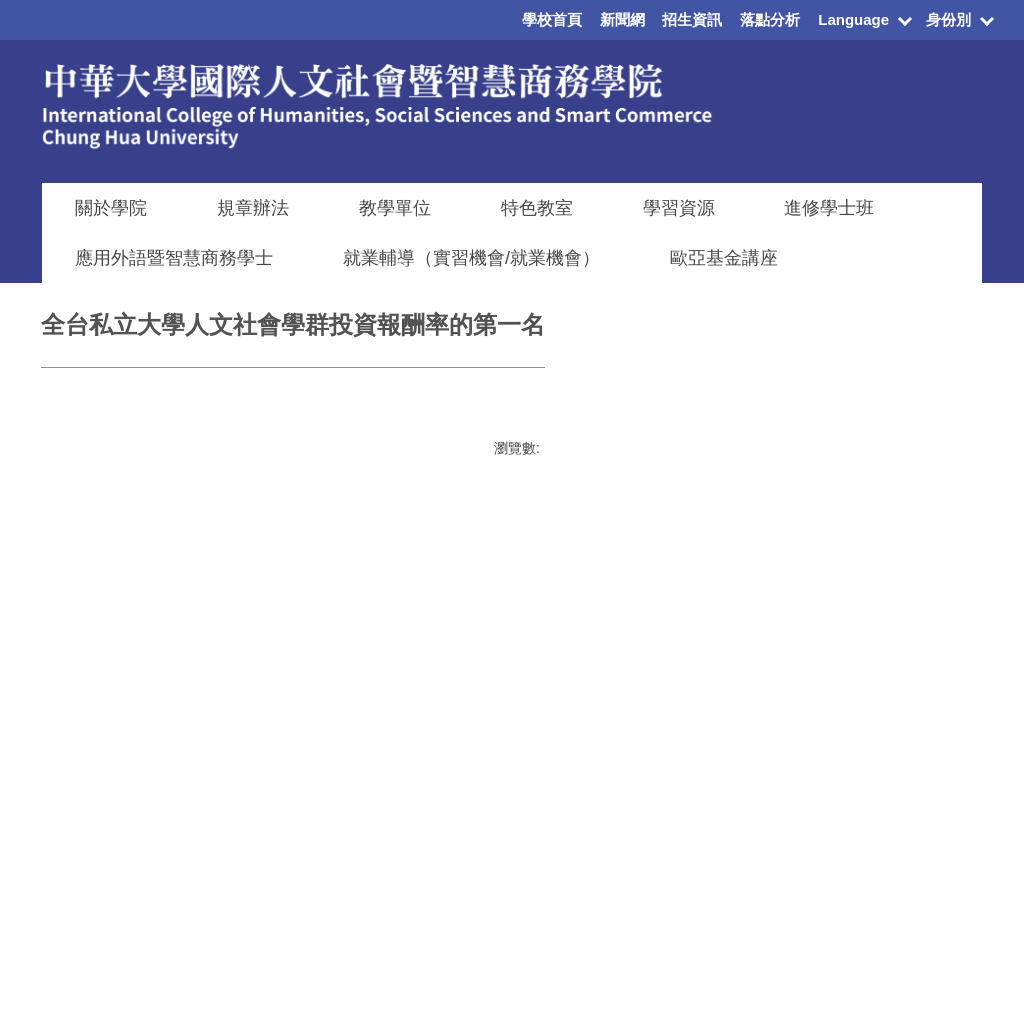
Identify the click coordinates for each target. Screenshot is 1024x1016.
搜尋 (226, 739)
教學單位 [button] (395, 208)
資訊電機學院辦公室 (732, 828)
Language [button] (853, 19)
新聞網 (622, 19)
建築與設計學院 (718, 744)
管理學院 (697, 714)
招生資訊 (692, 19)
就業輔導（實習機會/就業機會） (471, 258)
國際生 (605, 794)
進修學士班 (829, 208)
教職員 (605, 824)
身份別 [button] (948, 19)
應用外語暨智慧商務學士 (174, 258)
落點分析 (770, 19)
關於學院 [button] (111, 208)
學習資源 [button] (679, 208)
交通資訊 (885, 883)
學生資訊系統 (899, 798)
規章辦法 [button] (253, 208)
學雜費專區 (892, 768)
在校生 (605, 734)
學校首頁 (552, 19)
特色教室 (537, 208)
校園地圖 (885, 913)
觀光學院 (697, 859)
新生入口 (612, 764)
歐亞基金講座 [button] (724, 258)
